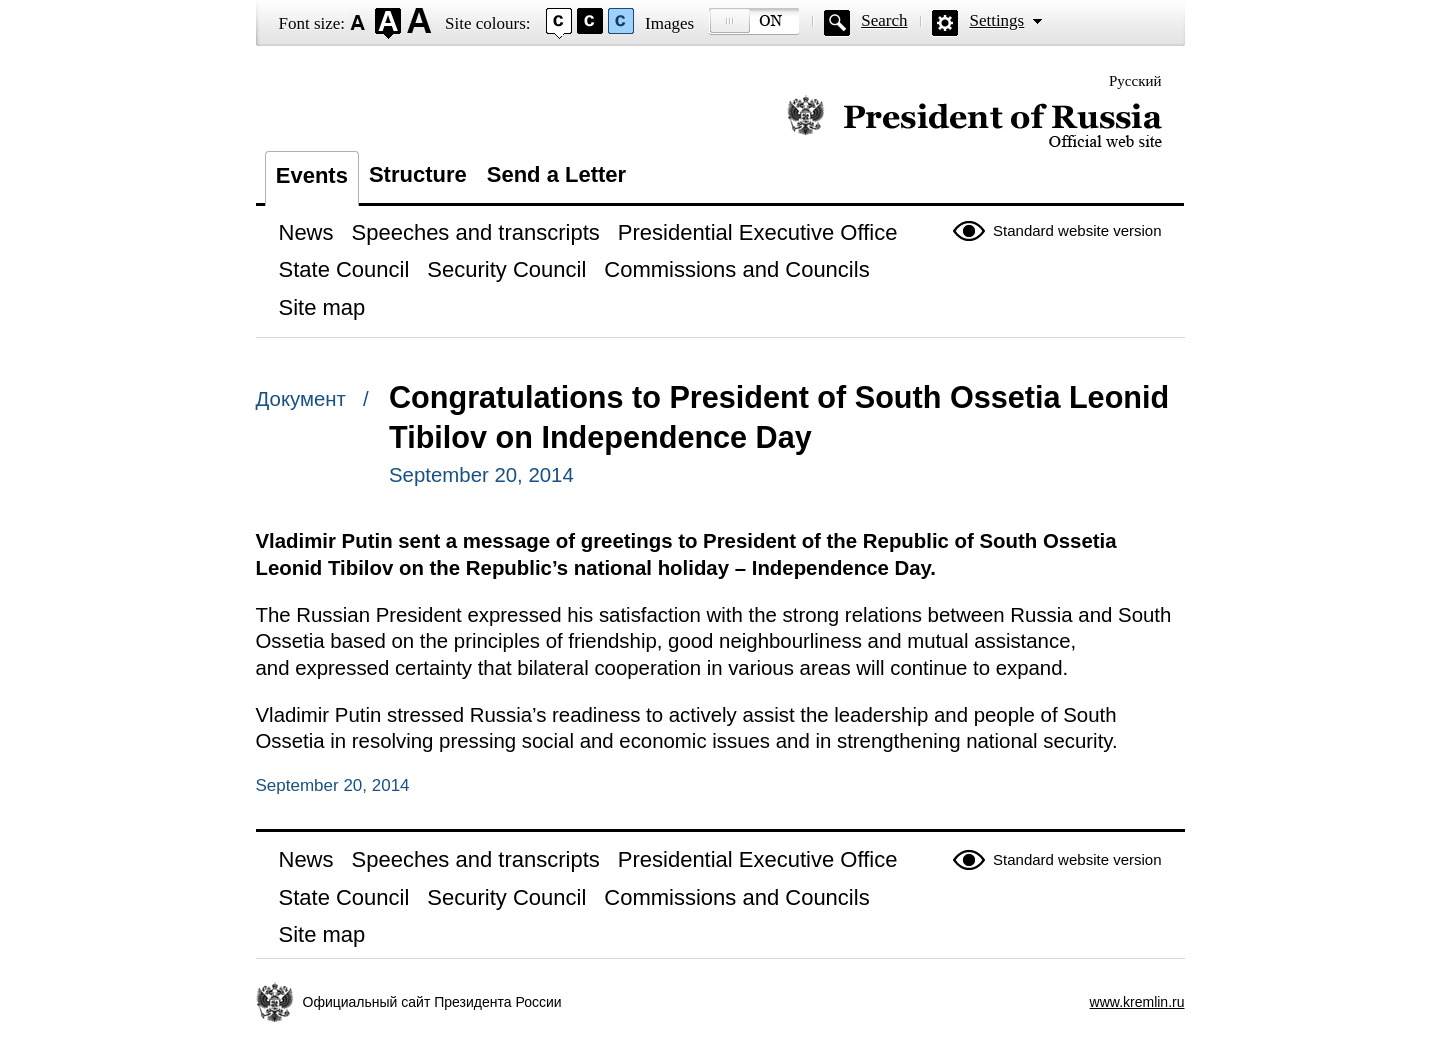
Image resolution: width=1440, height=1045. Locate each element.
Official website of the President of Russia (974, 122)
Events (312, 175)
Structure (418, 174)
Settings (996, 20)
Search (884, 20)
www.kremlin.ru (1137, 1002)
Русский (1135, 81)
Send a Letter (556, 174)
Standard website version (1077, 230)
